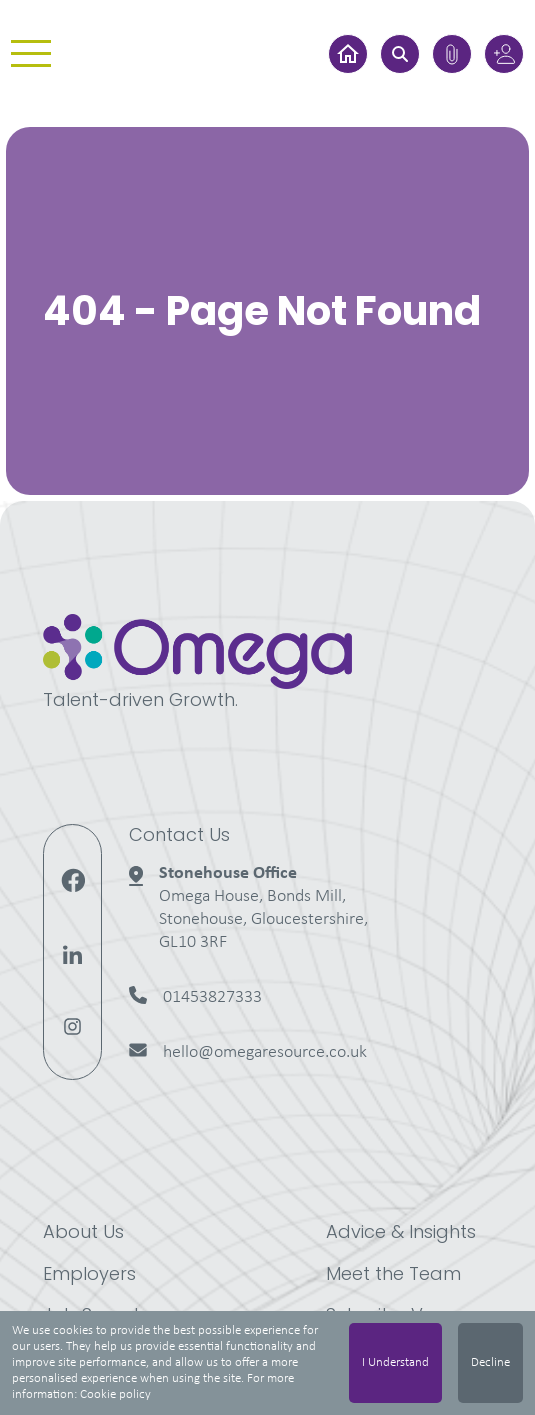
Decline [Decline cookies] (490, 1362)
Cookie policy (115, 1394)
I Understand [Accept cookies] (395, 1362)
